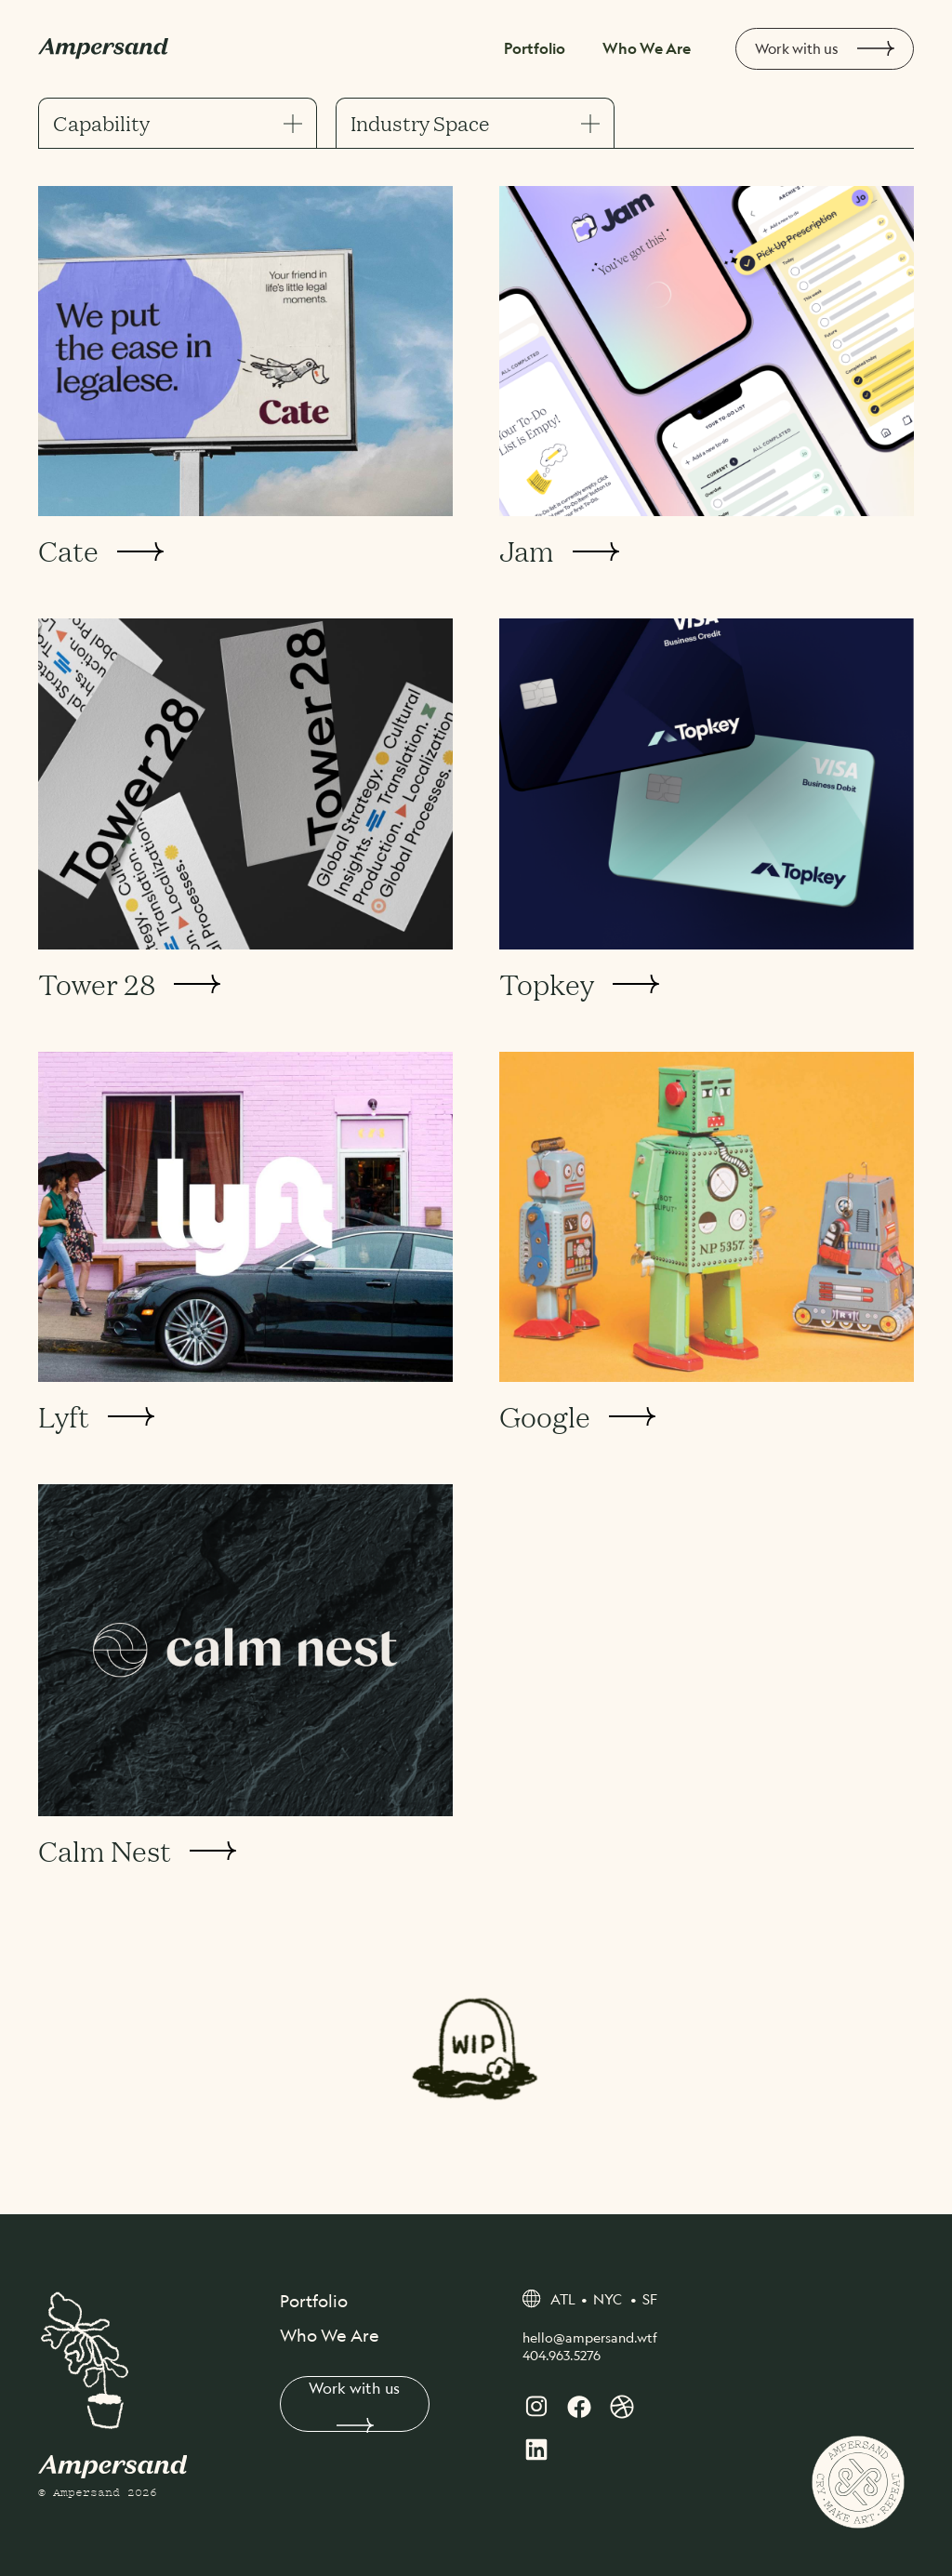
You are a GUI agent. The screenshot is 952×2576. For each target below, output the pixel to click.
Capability (177, 123)
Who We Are (647, 48)
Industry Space (475, 123)
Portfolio (539, 48)
